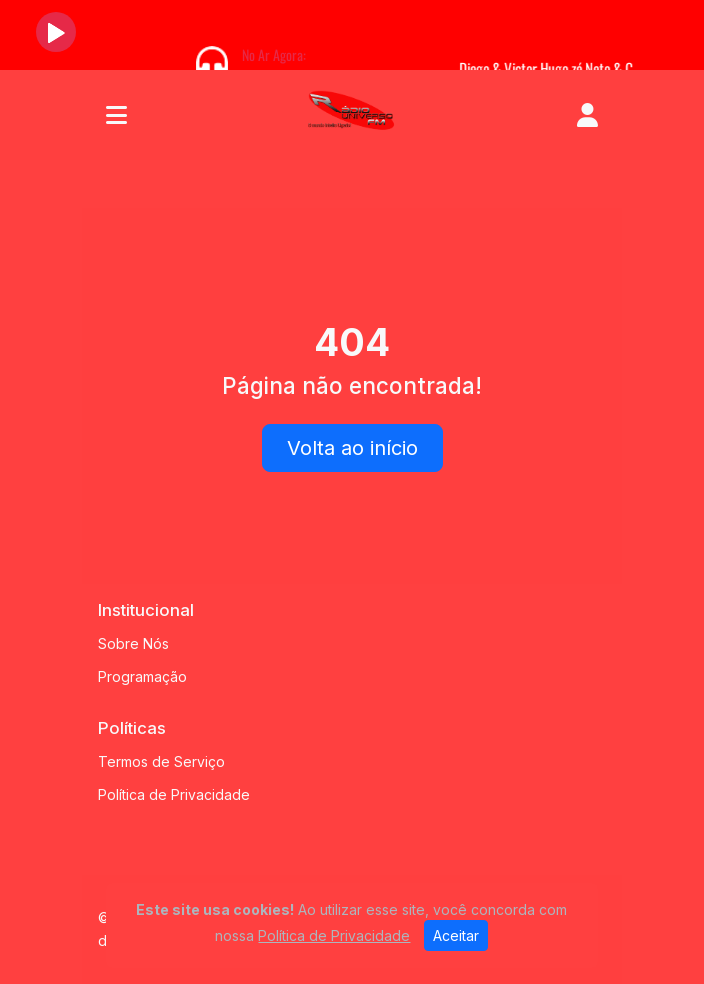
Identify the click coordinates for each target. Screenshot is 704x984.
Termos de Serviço (161, 761)
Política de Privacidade (174, 794)
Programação (142, 676)
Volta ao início (352, 448)
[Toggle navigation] (116, 115)
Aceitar (456, 935)
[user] (587, 115)
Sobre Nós (133, 643)
